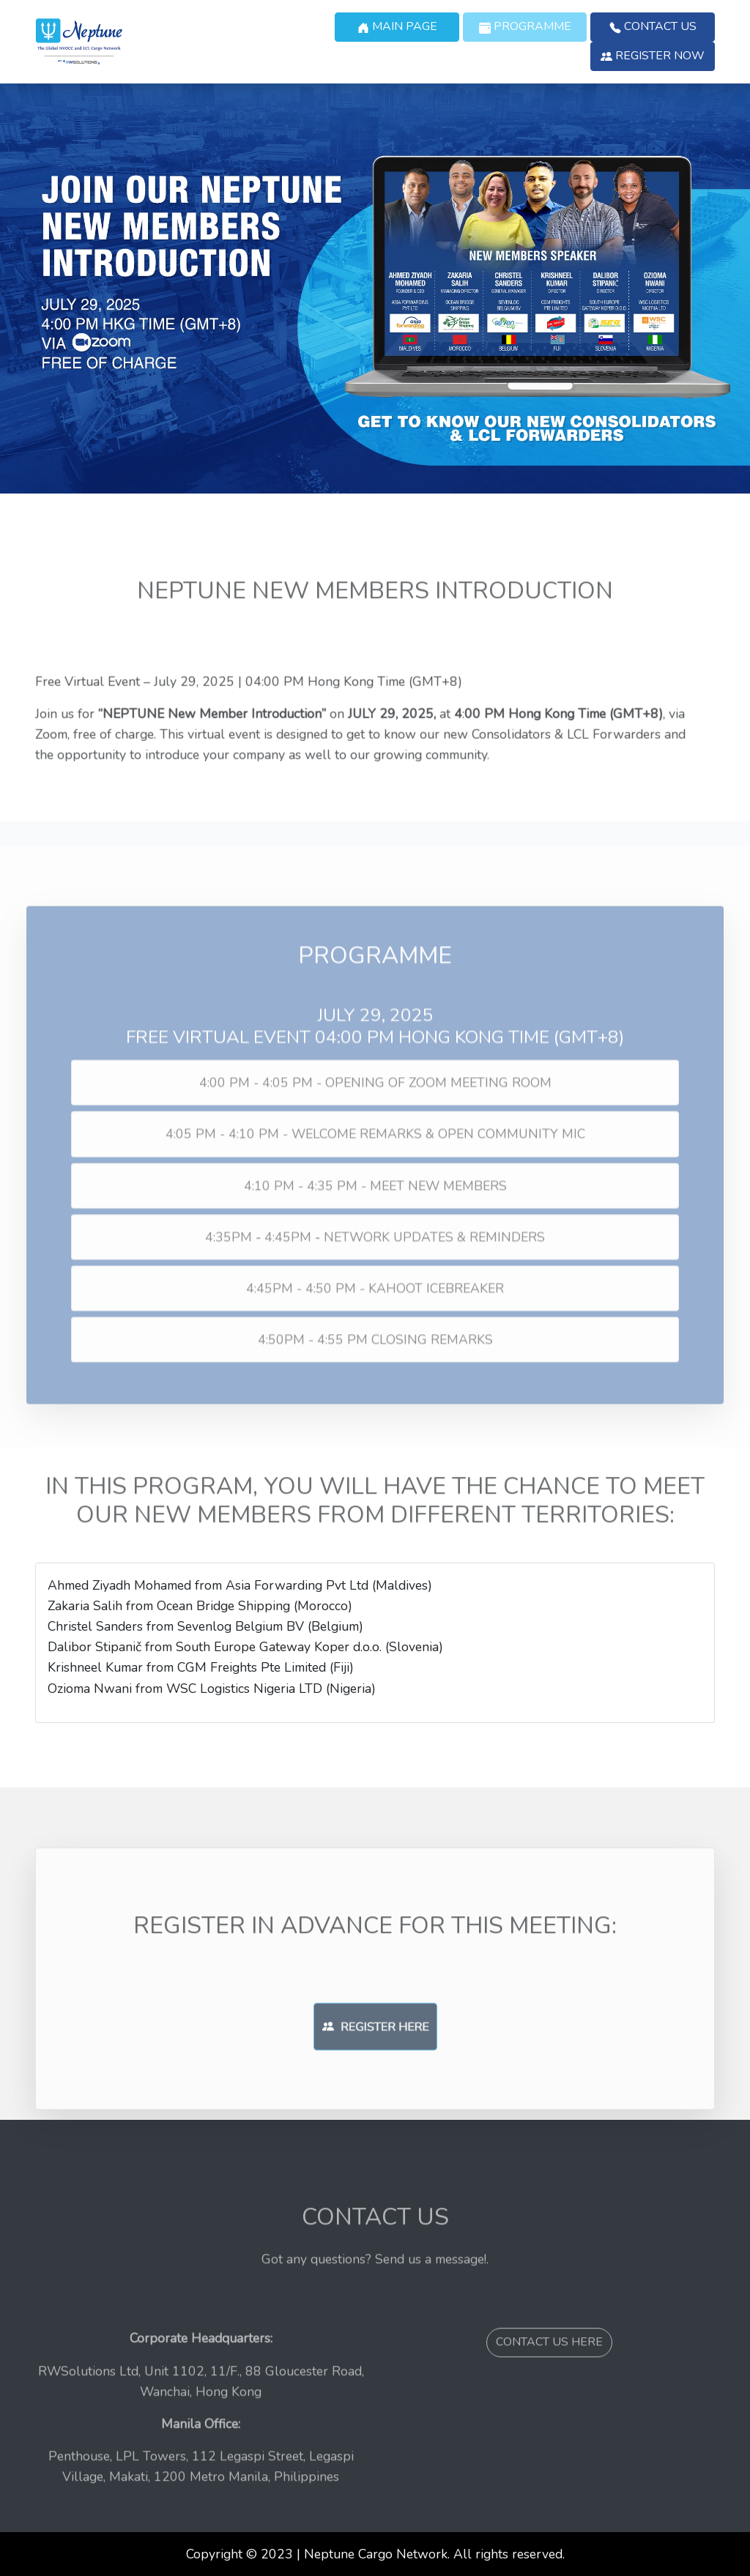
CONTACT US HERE (549, 2386)
